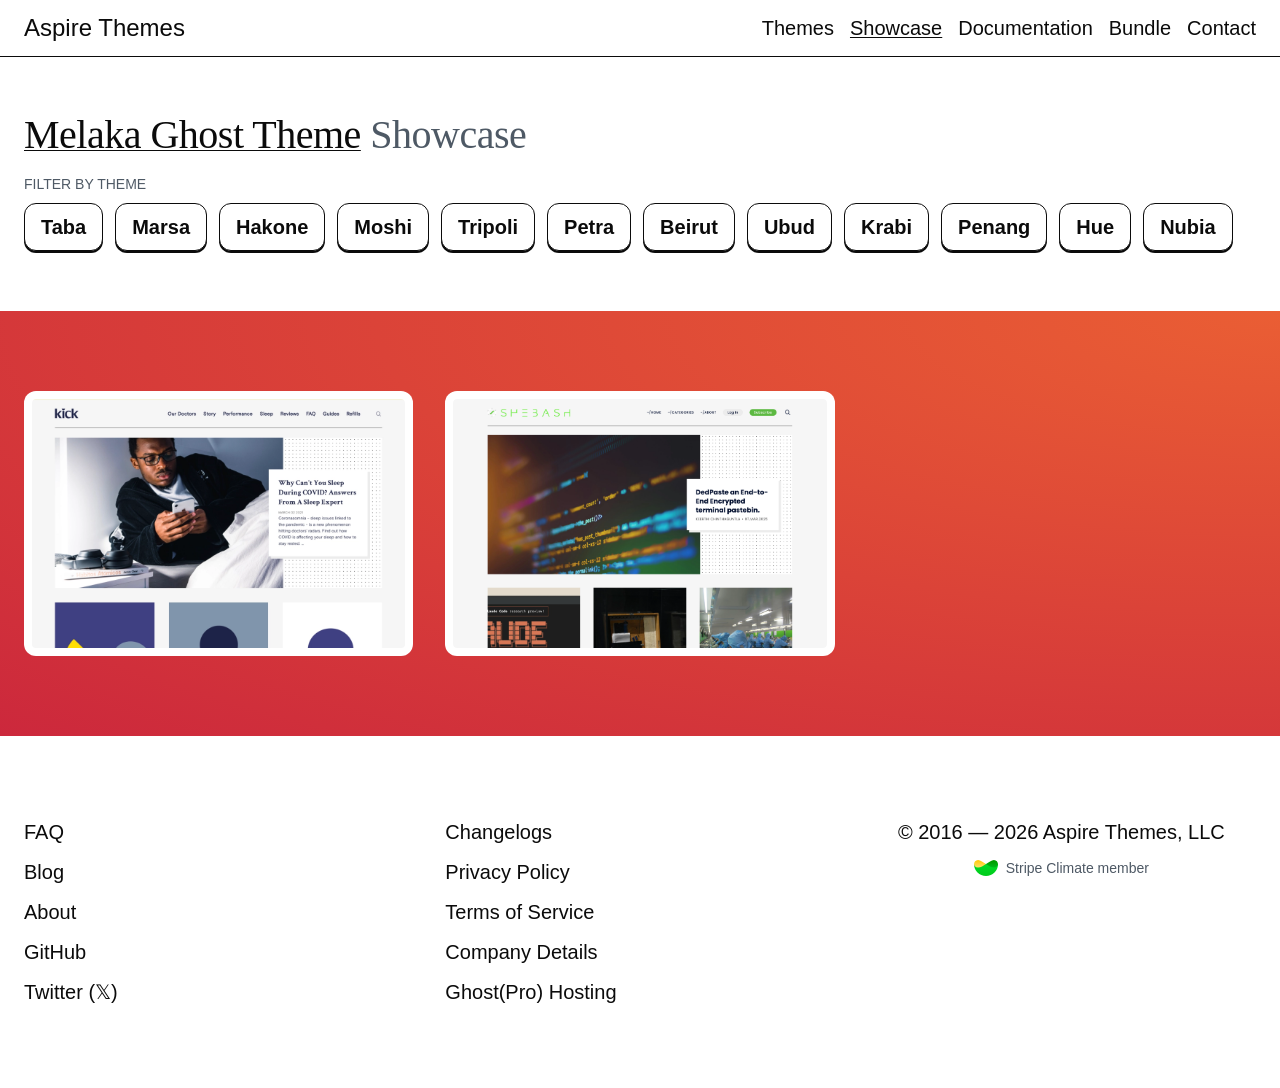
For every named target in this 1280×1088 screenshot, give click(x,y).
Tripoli (488, 227)
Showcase (896, 28)
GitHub (55, 952)
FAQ (44, 832)
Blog (44, 872)
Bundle (1140, 28)
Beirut (689, 227)
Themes (798, 28)
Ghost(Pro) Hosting (530, 992)
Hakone (272, 227)
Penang (994, 227)
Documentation (1025, 28)
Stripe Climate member (1061, 868)
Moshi (383, 227)
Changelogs (498, 832)
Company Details (521, 952)
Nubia (1188, 227)
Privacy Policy (507, 872)
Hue (1095, 227)
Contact (1221, 28)
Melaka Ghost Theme (192, 134)
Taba (63, 227)
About (50, 912)
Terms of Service (519, 912)
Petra (589, 227)
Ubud (789, 227)
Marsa (161, 227)
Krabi (886, 227)
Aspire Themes (104, 28)
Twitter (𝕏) (71, 992)
